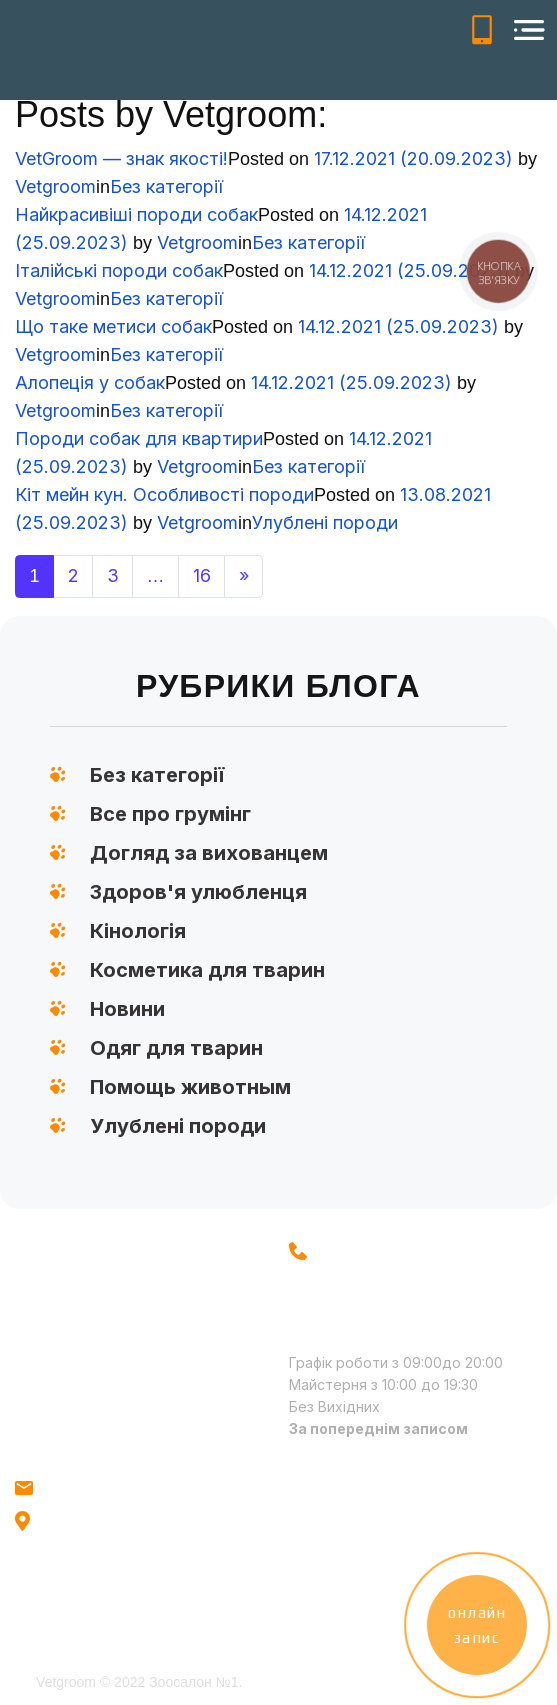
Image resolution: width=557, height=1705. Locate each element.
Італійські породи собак (119, 270)
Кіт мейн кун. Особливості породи (164, 494)
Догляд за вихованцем (209, 853)
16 (202, 575)
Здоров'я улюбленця (198, 892)
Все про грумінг (170, 814)
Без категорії (166, 186)
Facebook (327, 1535)
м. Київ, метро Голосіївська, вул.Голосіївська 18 (93, 1542)
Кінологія (138, 931)
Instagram (327, 1497)
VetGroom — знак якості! (121, 158)
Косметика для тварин (207, 970)
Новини (127, 1009)
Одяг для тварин (176, 1048)
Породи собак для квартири (139, 438)
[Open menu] (529, 30)
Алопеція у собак (90, 382)
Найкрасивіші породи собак (136, 214)
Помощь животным (190, 1087)
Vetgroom (55, 186)
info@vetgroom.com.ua (120, 1487)
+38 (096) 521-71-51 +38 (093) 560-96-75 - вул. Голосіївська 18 (377, 1283)
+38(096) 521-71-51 (482, 30)
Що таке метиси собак (113, 326)
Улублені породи (325, 522)
